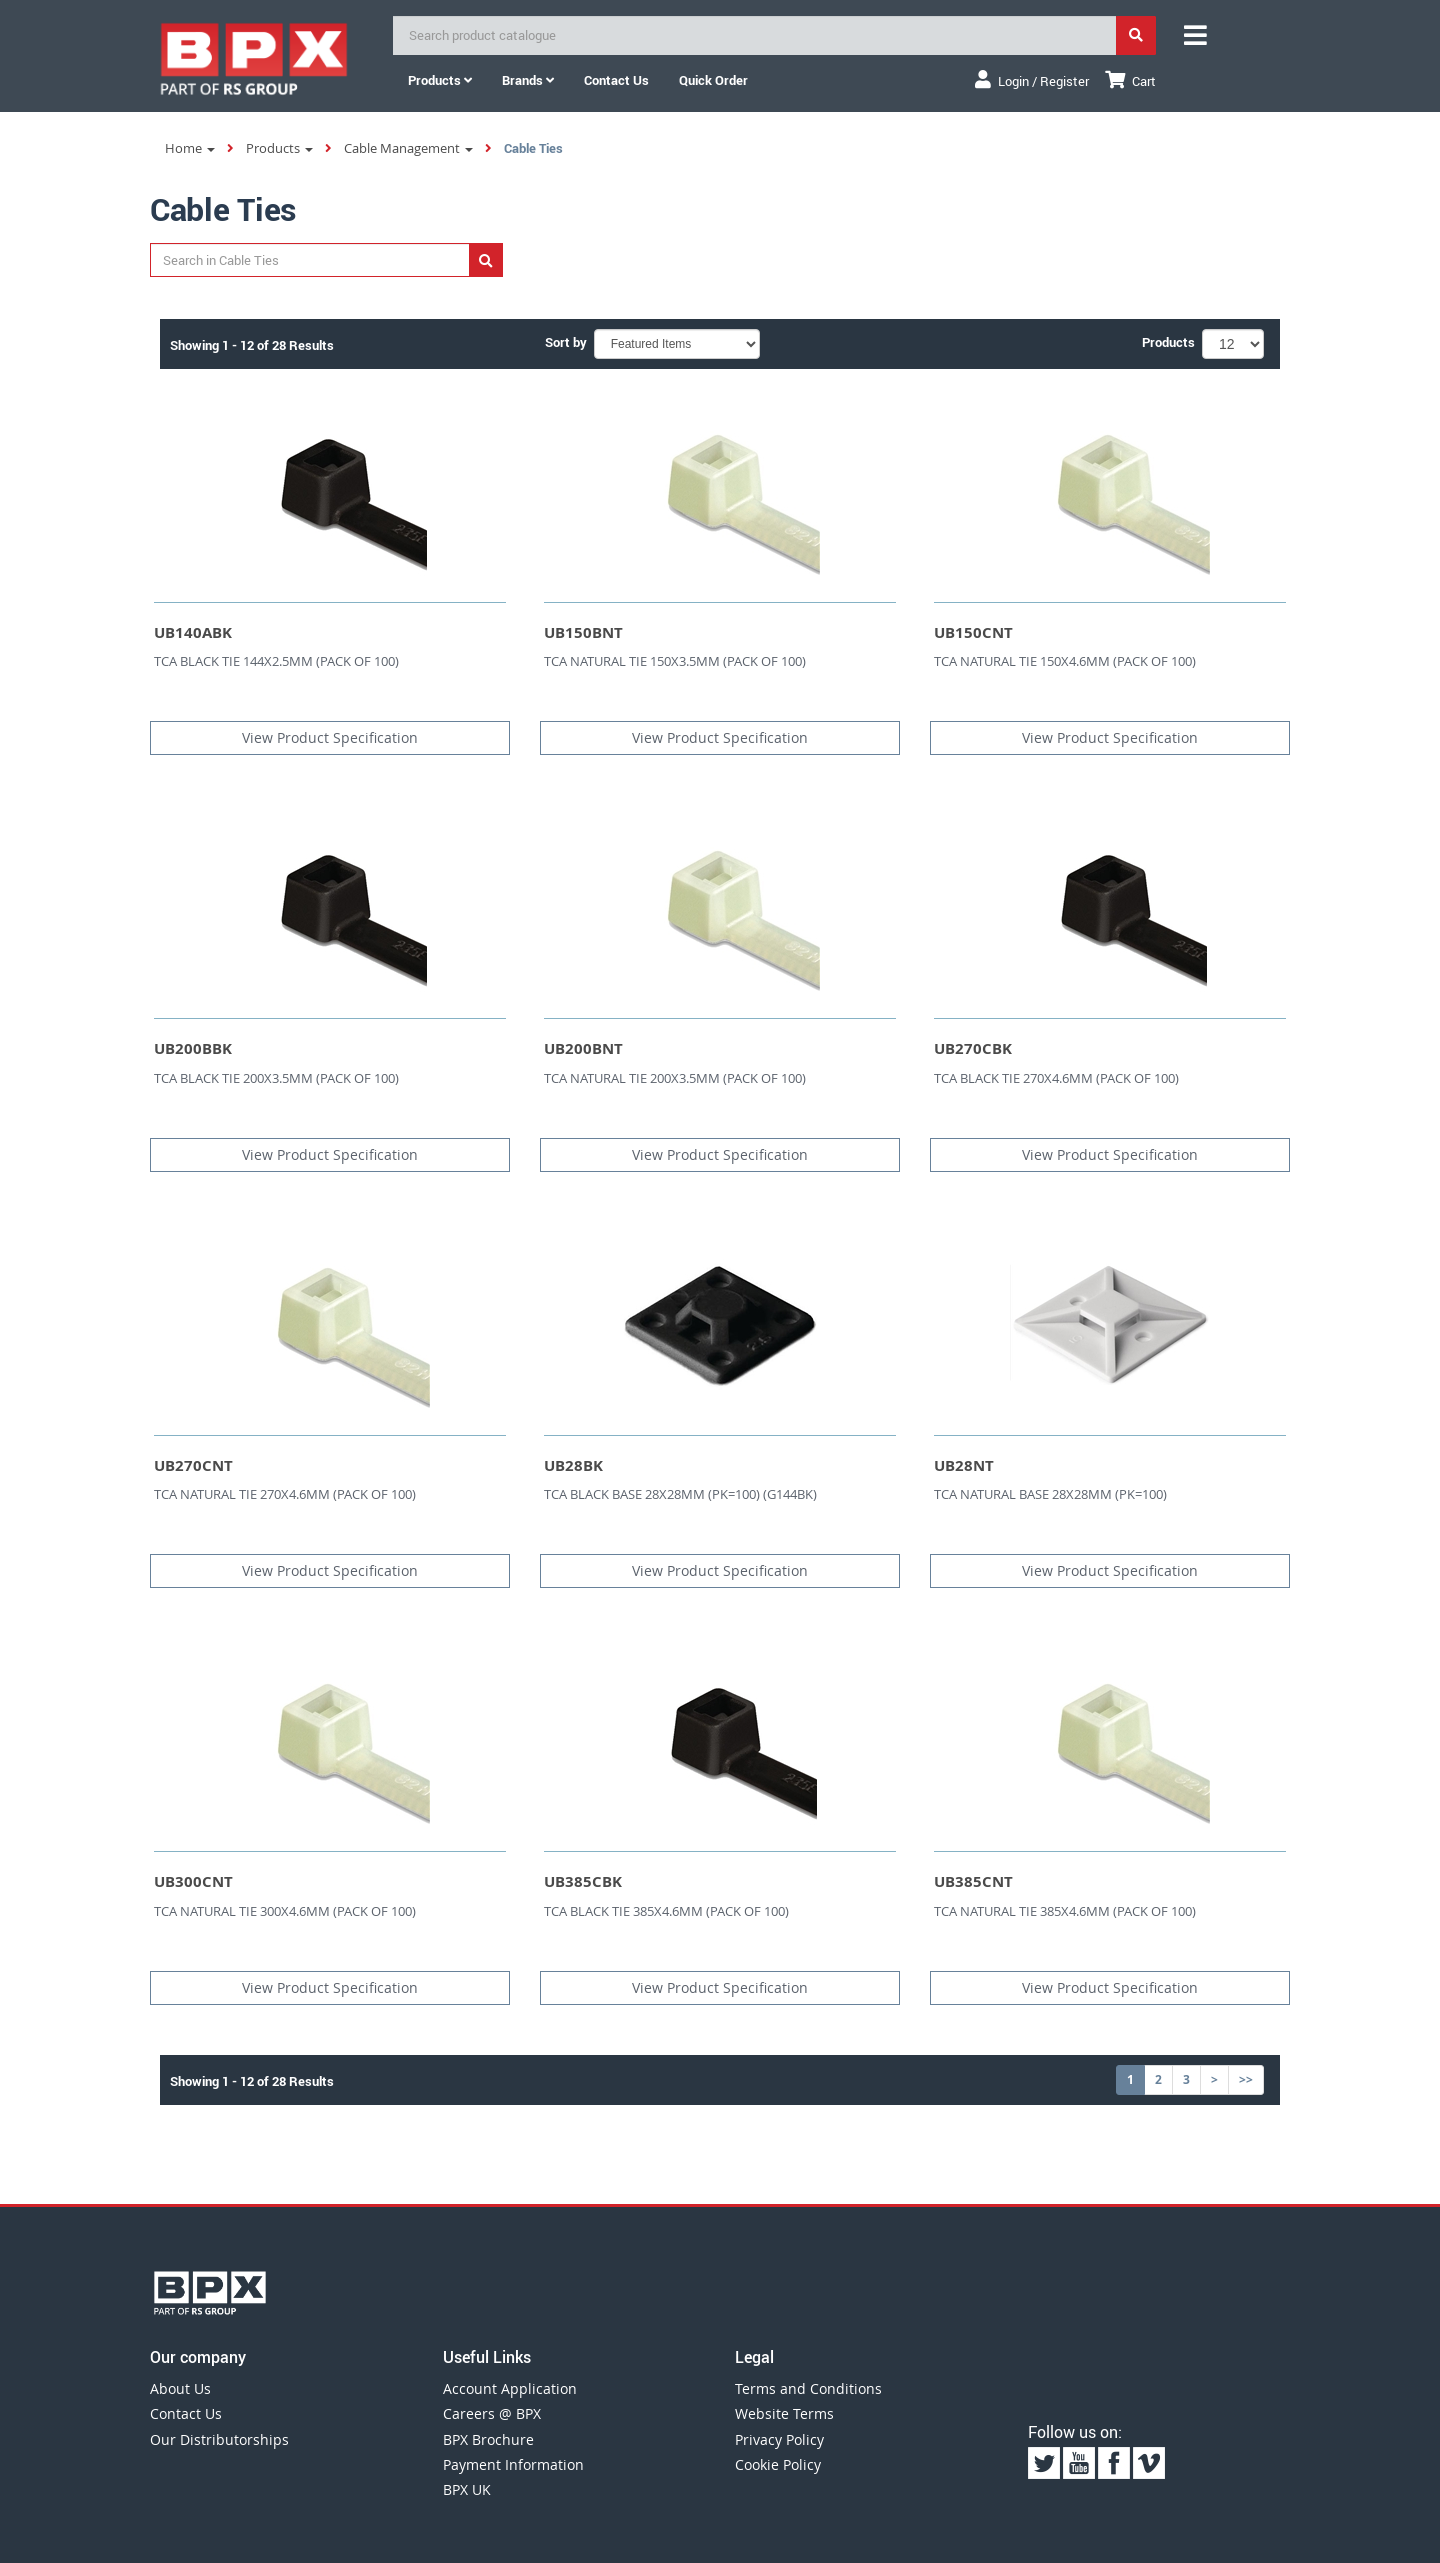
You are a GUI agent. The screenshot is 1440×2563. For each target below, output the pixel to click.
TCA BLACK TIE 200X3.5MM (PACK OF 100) (276, 1078)
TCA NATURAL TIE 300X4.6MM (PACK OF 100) (285, 1911)
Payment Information (513, 2464)
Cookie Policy (778, 2464)
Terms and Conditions (808, 2388)
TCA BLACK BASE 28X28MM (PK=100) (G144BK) (680, 1494)
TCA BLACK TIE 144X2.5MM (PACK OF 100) (276, 661)
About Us (180, 2388)
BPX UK (467, 2489)
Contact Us (186, 2413)
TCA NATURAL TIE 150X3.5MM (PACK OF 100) (675, 661)
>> (1246, 2079)
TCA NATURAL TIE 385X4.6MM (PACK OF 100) (1065, 1911)
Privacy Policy (779, 2439)
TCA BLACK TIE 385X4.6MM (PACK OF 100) (666, 1911)
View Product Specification (330, 737)
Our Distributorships (219, 2439)
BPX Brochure (488, 2439)
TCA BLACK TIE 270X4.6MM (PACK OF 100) (1056, 1078)
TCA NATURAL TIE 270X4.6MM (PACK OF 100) (285, 1494)
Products (440, 80)
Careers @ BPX (492, 2413)
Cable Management (408, 148)
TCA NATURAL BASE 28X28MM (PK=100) (1050, 1494)
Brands (528, 80)
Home (190, 148)
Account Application (510, 2388)
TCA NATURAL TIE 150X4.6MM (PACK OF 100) (1065, 661)
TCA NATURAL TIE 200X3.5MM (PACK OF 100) (675, 1078)
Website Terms (784, 2413)
